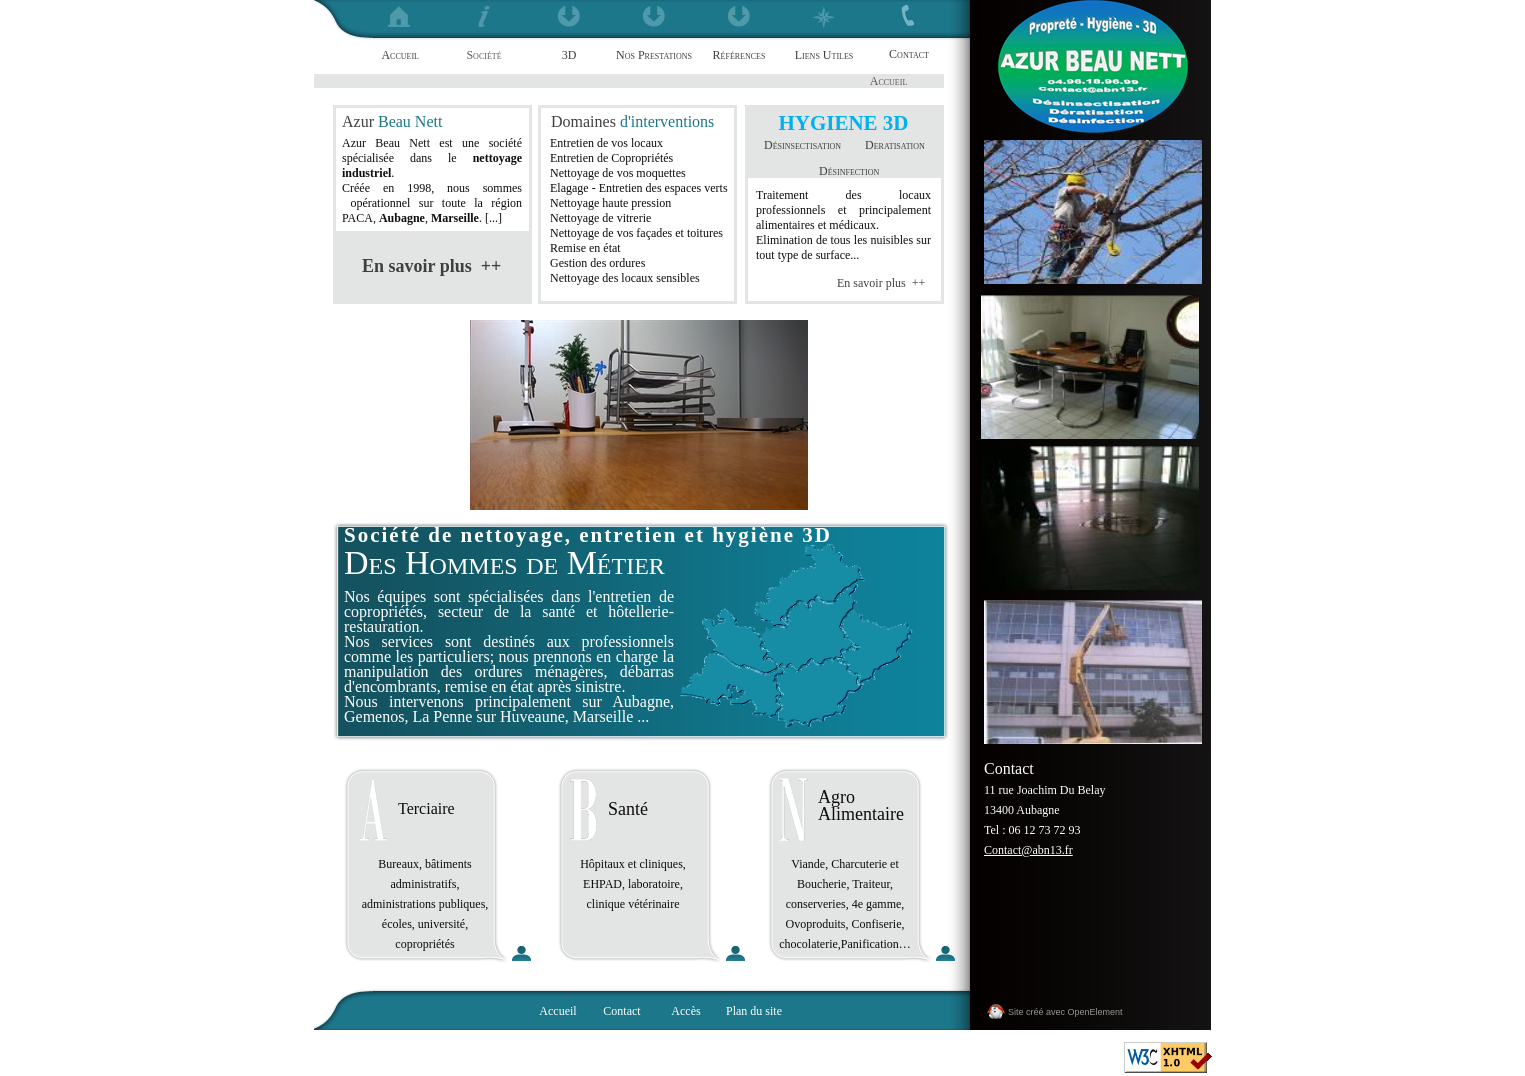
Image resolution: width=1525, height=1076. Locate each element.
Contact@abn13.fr (1028, 850)
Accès (685, 1011)
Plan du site (754, 1011)
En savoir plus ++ (881, 283)
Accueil (557, 1011)
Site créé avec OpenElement (1065, 1012)
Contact (621, 1011)
